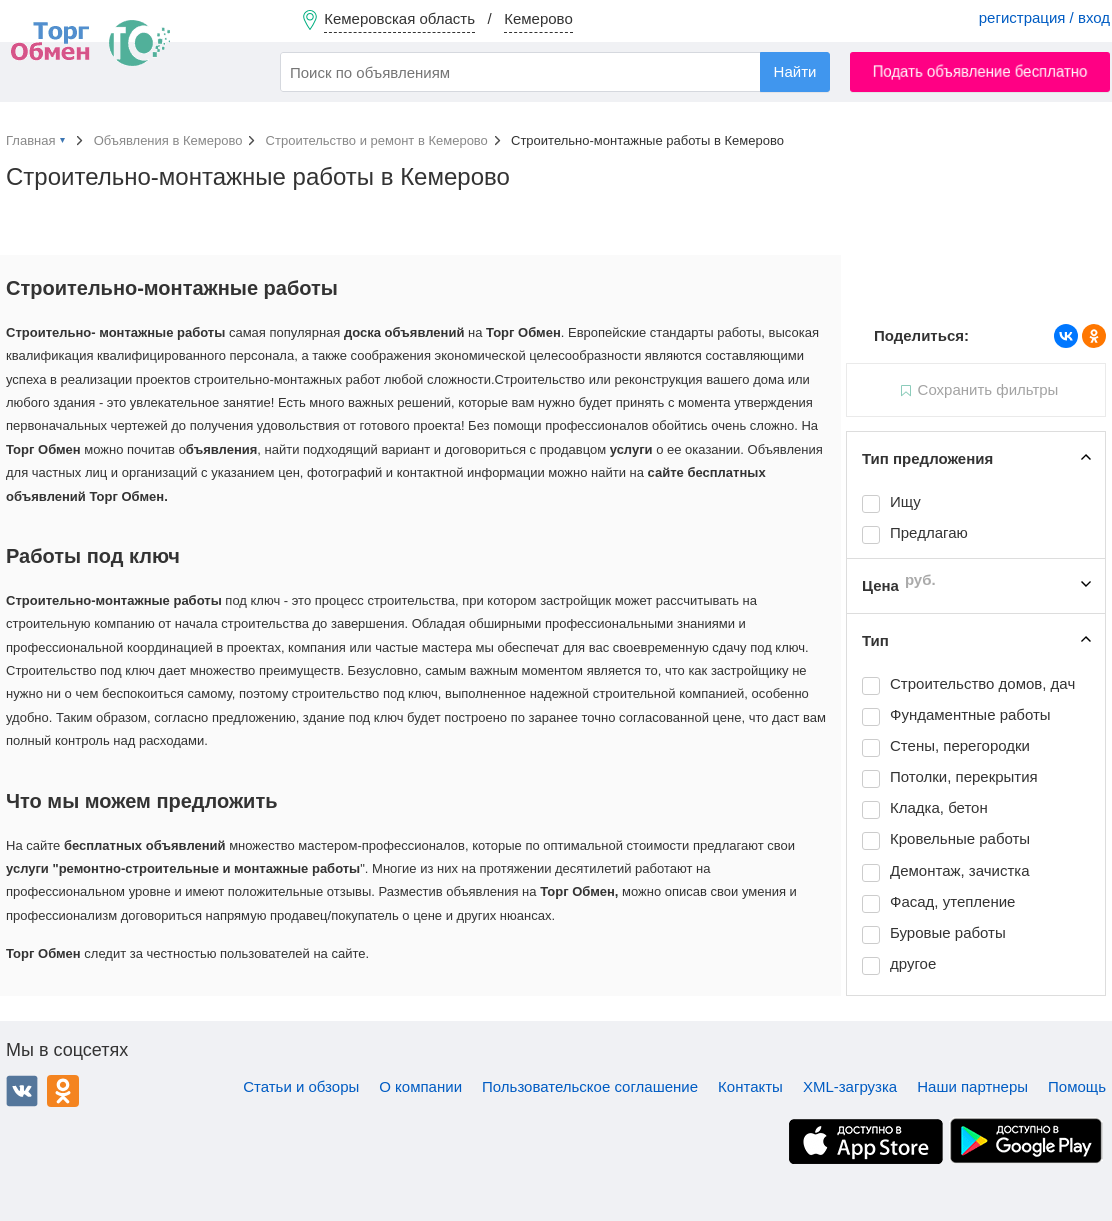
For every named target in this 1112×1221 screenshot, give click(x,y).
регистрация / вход (1044, 17)
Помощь (1077, 1086)
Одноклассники (63, 1091)
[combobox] (555, 72)
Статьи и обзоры (301, 1086)
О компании (420, 1086)
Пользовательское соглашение (590, 1086)
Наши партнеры (972, 1086)
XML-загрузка (850, 1086)
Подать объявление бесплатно (980, 71)
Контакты (750, 1086)
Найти (795, 71)
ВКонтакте (22, 1091)
